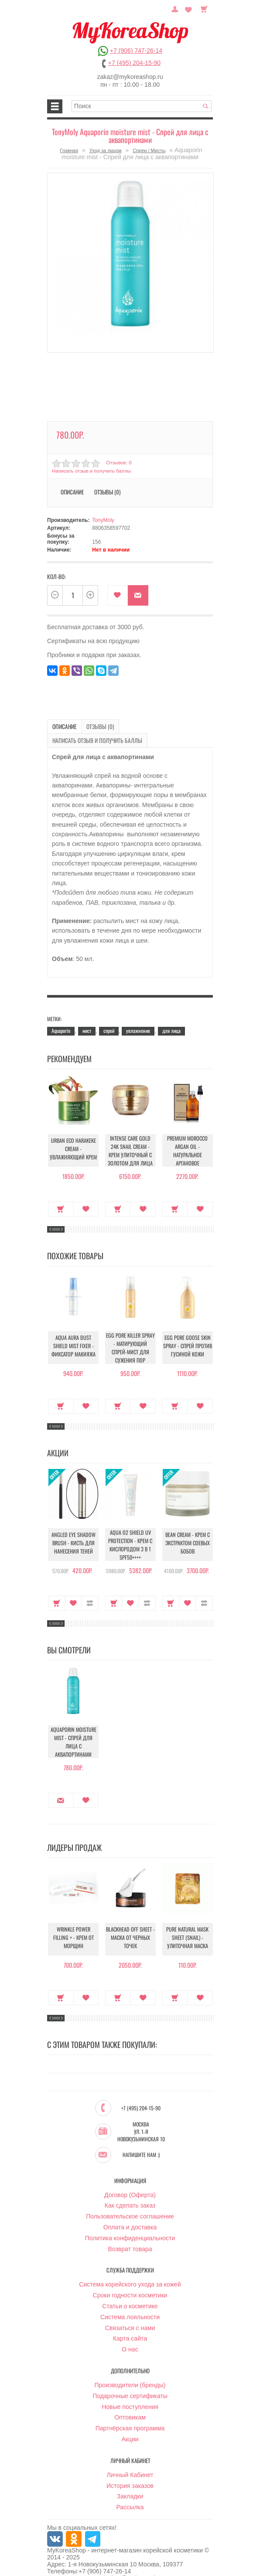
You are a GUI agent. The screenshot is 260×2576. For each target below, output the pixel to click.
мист (86, 1015)
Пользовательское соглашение (130, 2201)
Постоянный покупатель (178, 8)
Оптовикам (130, 2402)
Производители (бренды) (130, 2370)
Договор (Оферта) (130, 2180)
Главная (69, 150)
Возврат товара (130, 2234)
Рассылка (130, 2492)
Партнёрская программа (130, 2413)
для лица (171, 1015)
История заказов (130, 2470)
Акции (129, 2424)
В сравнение (90, 1588)
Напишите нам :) (141, 2140)
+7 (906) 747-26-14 (136, 50)
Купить (61, 1194)
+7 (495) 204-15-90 (134, 62)
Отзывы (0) (107, 491)
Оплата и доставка (130, 2212)
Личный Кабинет (129, 2460)
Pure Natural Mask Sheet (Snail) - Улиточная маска (187, 1924)
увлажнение (138, 1015)
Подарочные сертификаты (130, 2381)
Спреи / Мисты (149, 150)
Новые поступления (130, 2392)
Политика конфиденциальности (130, 2223)
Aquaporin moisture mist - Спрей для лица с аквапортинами (73, 1726)
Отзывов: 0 (118, 462)
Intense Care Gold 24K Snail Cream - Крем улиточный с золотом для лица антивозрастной (130, 1137)
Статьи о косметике (129, 2291)
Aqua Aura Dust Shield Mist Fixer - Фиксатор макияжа (73, 1333)
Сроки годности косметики (130, 2280)
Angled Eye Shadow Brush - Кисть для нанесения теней (73, 1530)
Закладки (130, 2481)
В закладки (117, 595)
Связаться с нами (130, 2313)
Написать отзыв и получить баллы (90, 471)
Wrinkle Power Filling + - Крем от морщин (73, 1924)
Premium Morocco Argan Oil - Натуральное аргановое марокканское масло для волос (188, 1141)
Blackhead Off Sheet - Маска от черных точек (130, 1924)
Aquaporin (60, 1015)
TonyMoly (103, 520)
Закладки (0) (189, 8)
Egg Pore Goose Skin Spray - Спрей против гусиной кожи (187, 1332)
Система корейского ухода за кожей (130, 2269)
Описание (72, 491)
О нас (130, 2334)
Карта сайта (130, 2323)
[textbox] (142, 106)
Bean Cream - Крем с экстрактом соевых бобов (187, 1530)
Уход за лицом (105, 150)
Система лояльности (130, 2302)
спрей (108, 1015)
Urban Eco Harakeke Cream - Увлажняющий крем (73, 1135)
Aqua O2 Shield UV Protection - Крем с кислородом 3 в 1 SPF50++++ (130, 1529)
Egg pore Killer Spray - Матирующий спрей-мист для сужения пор (130, 1332)
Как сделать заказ (130, 2191)
